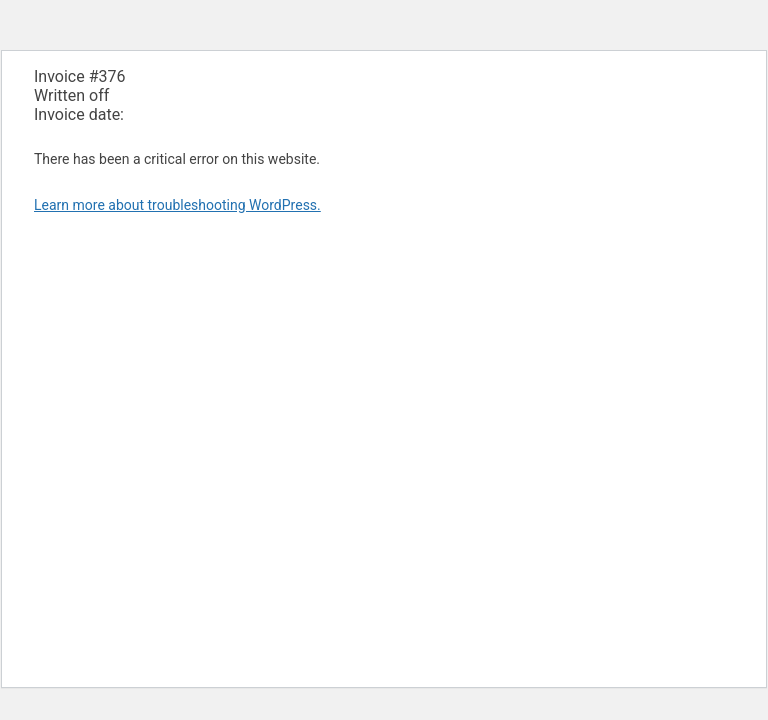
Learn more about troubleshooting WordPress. (177, 205)
